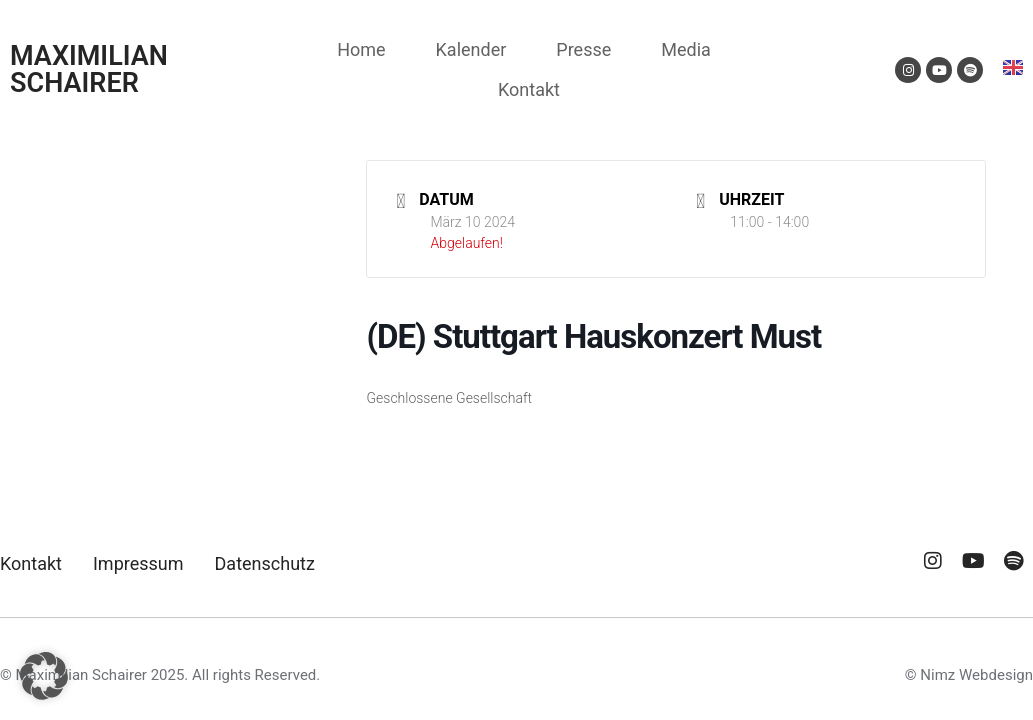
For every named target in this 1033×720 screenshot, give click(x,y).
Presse (583, 49)
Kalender (471, 49)
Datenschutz (265, 563)
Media (686, 49)
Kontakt (529, 89)
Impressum (138, 563)
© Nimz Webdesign (969, 675)
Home (361, 49)
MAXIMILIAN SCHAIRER (89, 69)
